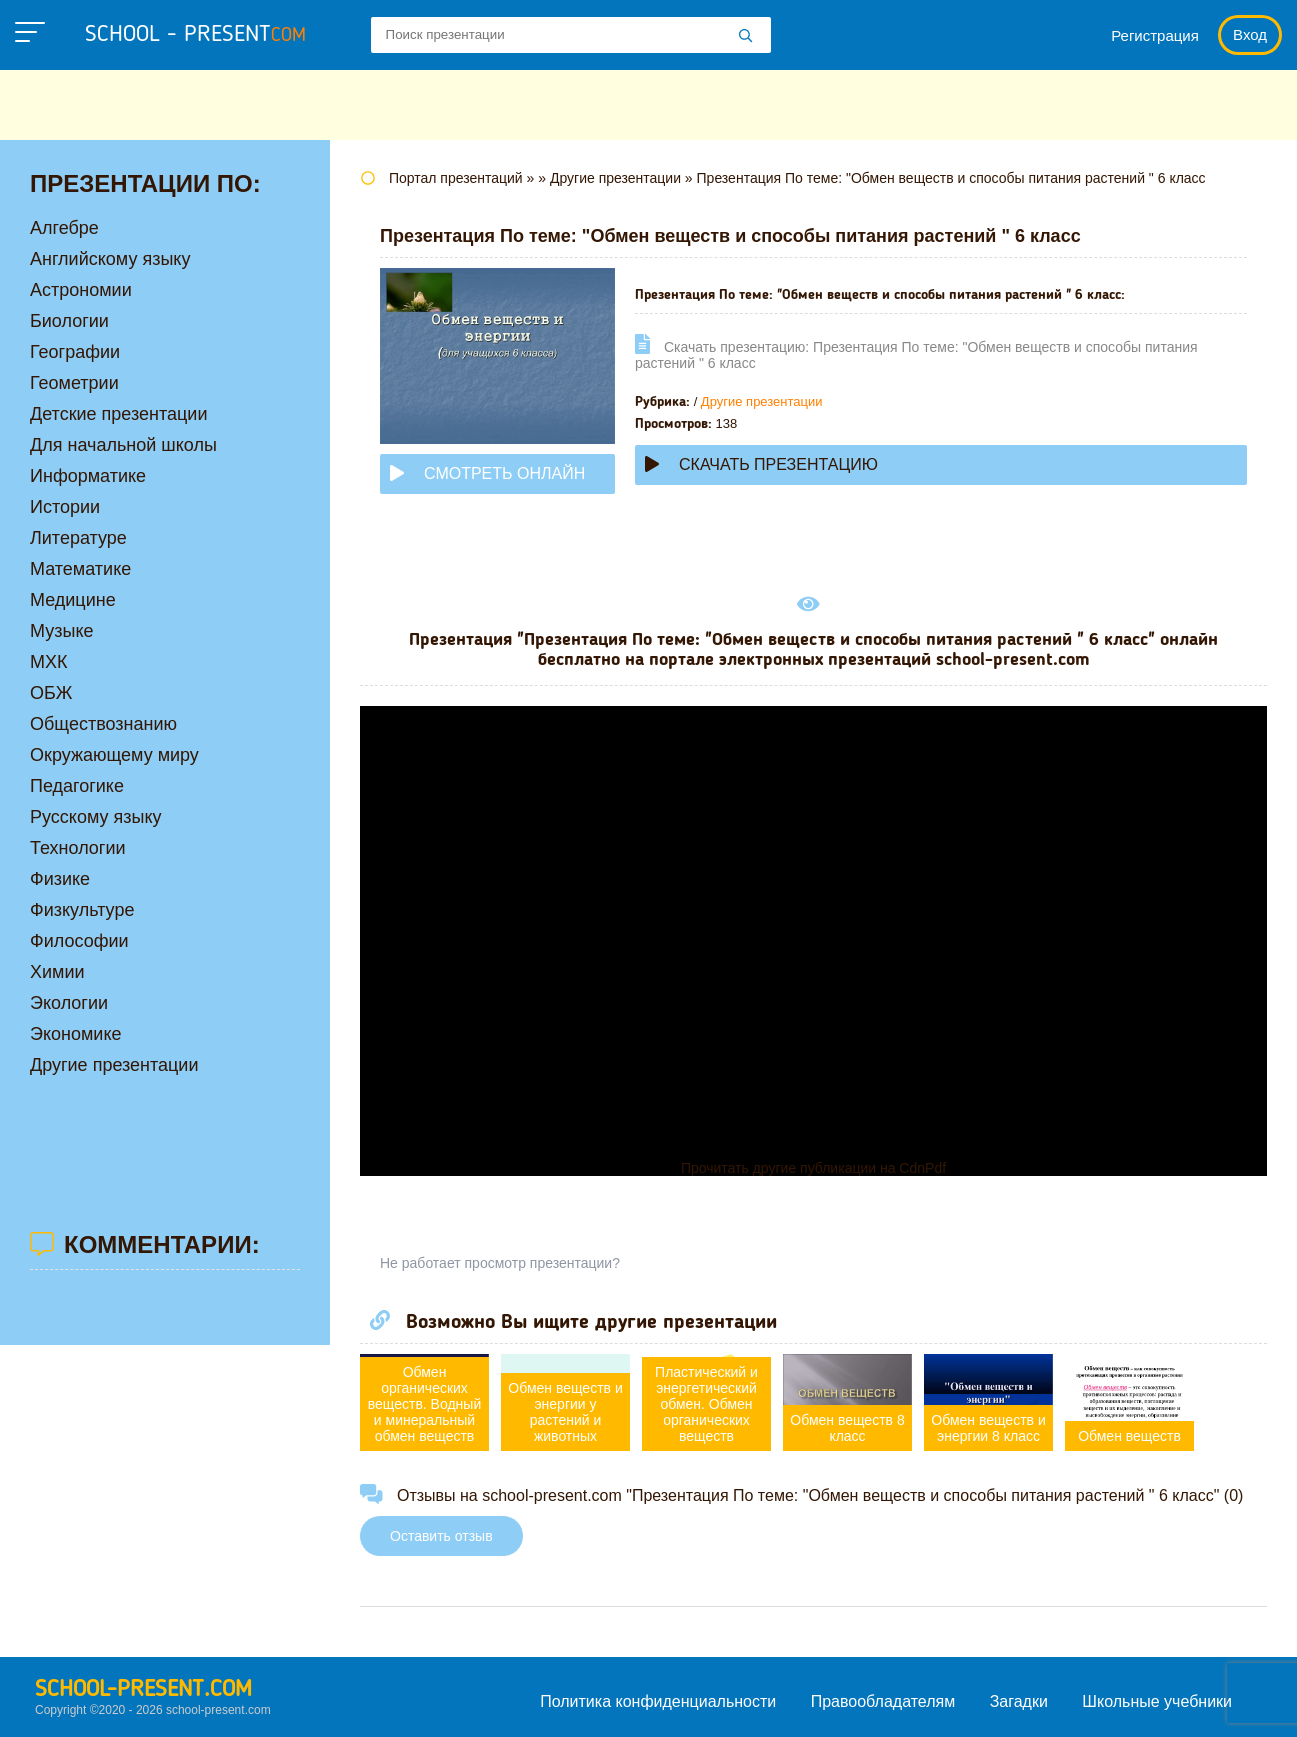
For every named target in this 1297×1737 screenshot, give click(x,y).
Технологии (78, 848)
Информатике (88, 476)
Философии (79, 941)
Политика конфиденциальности (658, 1701)
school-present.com (143, 1690)
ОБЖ (51, 693)
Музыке (61, 631)
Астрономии (81, 290)
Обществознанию (103, 724)
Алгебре (64, 228)
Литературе (78, 538)
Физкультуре (82, 910)
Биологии (69, 321)
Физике (60, 879)
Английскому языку (110, 259)
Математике (80, 569)
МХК (49, 662)
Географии (75, 352)
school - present (195, 35)
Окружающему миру (114, 755)
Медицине (73, 600)
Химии (57, 972)
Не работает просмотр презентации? (500, 1263)
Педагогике (77, 786)
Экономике (76, 1034)
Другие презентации (762, 401)
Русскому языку (95, 817)
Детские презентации (118, 414)
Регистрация (1155, 35)
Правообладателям (883, 1701)
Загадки (1019, 1701)
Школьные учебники (1157, 1701)
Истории (65, 507)
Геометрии (74, 383)
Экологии (69, 1003)
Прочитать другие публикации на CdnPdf (813, 1168)
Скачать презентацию (761, 464)
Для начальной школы (123, 445)
